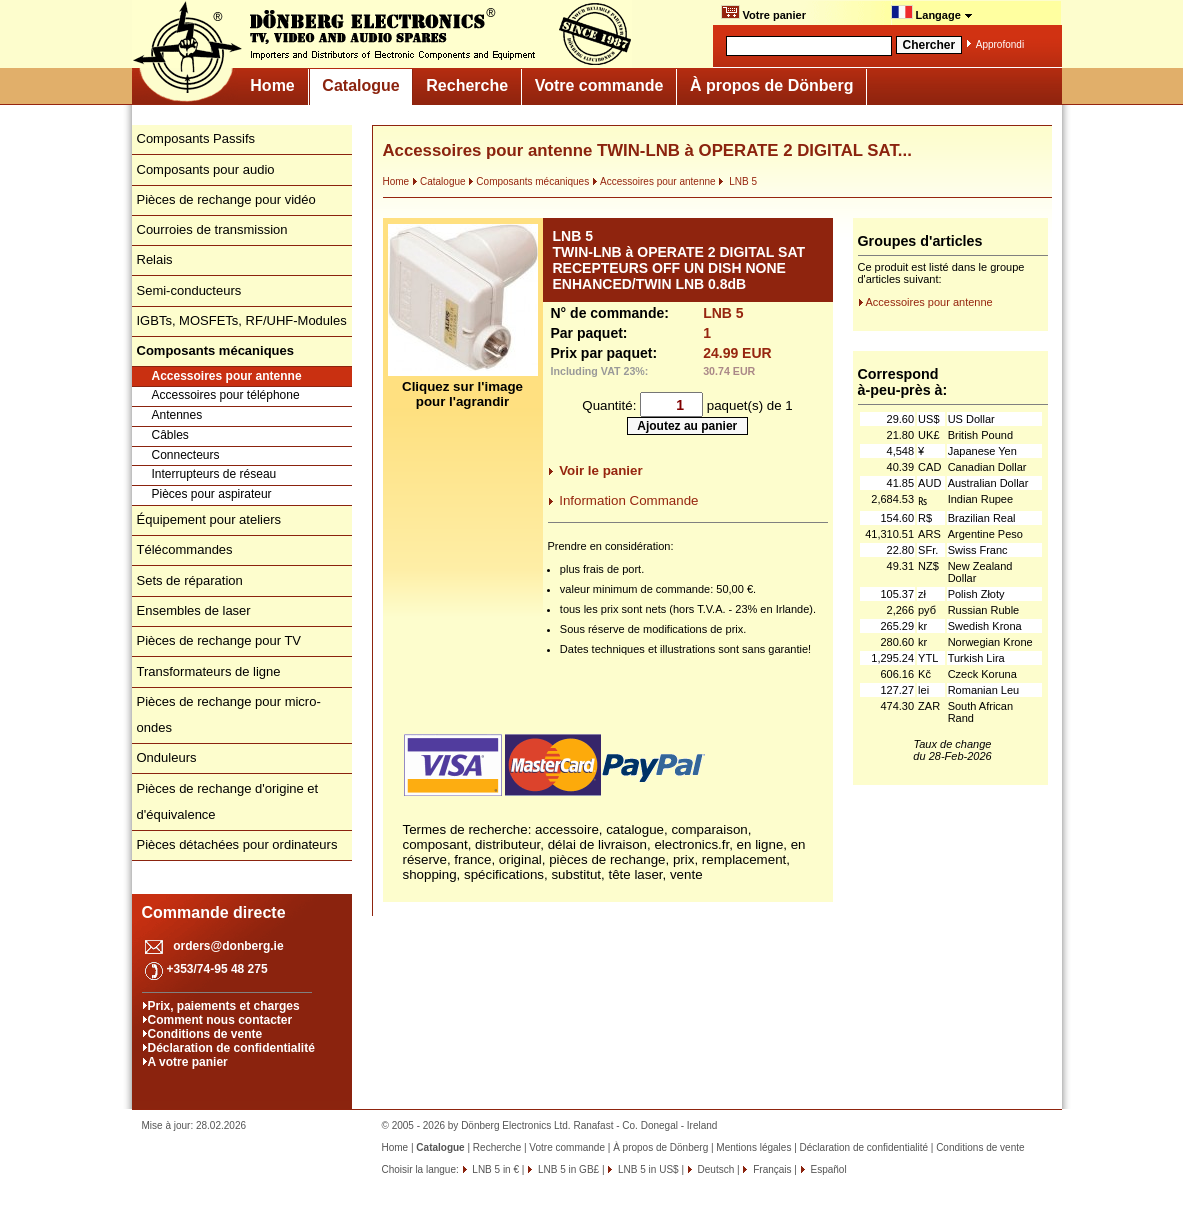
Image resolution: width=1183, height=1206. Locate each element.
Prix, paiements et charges (224, 1006)
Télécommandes (185, 549)
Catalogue (360, 85)
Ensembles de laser (194, 610)
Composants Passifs (196, 138)
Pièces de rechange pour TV (219, 640)
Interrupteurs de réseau (214, 474)
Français (770, 1169)
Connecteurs (186, 455)
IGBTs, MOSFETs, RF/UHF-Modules (242, 320)
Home (272, 85)
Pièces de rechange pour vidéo (226, 199)
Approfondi (1000, 44)
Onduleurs (167, 757)
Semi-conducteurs (189, 290)
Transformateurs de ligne (209, 671)
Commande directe (214, 912)
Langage (932, 13)
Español (827, 1169)
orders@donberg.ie (228, 946)
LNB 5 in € (494, 1169)
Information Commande (628, 500)
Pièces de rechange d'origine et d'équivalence (228, 801)
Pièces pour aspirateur (212, 494)
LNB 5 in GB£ (567, 1169)
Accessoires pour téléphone (226, 395)
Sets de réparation (190, 580)
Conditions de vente (205, 1034)
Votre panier (763, 13)
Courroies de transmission (212, 229)
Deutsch (714, 1169)
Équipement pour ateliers (209, 519)
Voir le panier (600, 470)
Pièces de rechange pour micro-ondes (229, 714)
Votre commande (599, 85)
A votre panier (188, 1062)
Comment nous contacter (220, 1020)
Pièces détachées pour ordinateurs (237, 844)
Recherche (467, 85)
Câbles (170, 435)
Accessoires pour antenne (227, 376)
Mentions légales (753, 1147)
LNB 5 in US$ (646, 1169)
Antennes (177, 415)
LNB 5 (737, 181)
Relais (155, 259)
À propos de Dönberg (772, 85)
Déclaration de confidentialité (231, 1048)
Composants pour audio (206, 169)
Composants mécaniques (528, 181)
